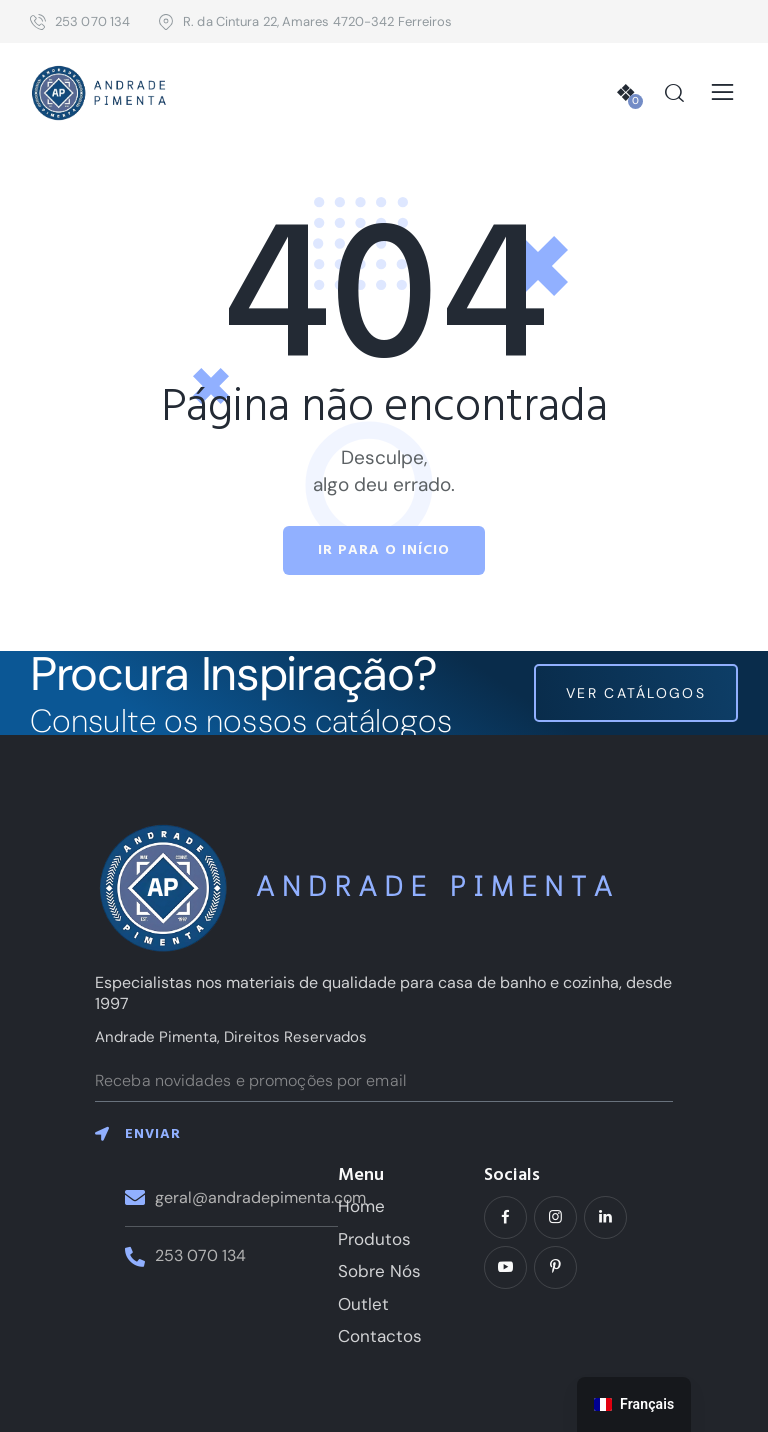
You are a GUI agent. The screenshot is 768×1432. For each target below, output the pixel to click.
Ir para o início (384, 550)
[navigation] (634, 1404)
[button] (722, 93)
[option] (634, 1404)
